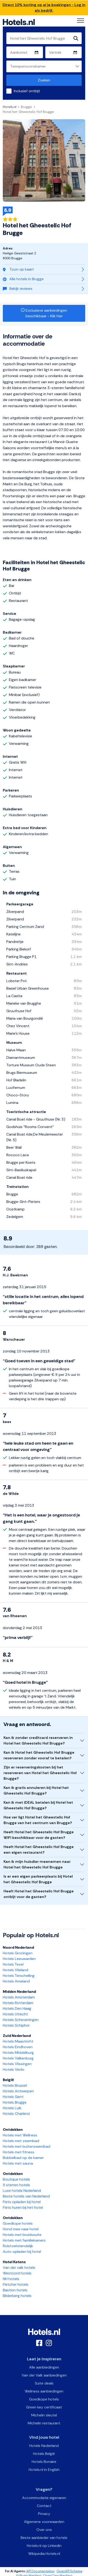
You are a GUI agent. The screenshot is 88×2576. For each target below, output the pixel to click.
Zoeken (44, 80)
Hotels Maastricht (18, 2041)
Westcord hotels (17, 2273)
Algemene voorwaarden (44, 2521)
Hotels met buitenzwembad (26, 2146)
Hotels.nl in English (44, 2469)
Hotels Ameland (16, 1981)
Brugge (26, 107)
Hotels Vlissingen (17, 2063)
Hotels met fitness (18, 2152)
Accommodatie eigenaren (44, 2497)
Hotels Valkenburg (18, 2058)
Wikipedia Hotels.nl (44, 2553)
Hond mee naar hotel (20, 2229)
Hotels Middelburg (18, 2052)
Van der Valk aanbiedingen (44, 2375)
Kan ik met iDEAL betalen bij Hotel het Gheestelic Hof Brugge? (38, 1805)
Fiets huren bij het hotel (23, 2207)
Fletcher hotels (15, 2284)
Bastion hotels (15, 2290)
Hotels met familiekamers (24, 2240)
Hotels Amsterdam (19, 1997)
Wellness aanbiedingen (44, 2391)
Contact (44, 2505)
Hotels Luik (12, 2107)
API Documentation (40, 2571)
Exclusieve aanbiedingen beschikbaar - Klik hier (44, 313)
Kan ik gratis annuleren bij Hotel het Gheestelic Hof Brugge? (36, 1790)
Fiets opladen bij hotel (22, 2201)
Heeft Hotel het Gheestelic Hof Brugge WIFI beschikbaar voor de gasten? (39, 1835)
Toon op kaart (18, 269)
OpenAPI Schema (69, 2571)
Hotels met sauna (18, 2163)
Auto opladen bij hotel (22, 2251)
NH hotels (11, 2278)
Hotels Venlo (13, 2069)
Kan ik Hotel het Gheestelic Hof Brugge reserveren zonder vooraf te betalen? (39, 1755)
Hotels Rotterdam (18, 2002)
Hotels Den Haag (17, 2008)
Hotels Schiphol (16, 2025)
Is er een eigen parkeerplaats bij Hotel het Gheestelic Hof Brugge (38, 1879)
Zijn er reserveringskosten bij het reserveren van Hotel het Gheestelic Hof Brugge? (40, 1773)
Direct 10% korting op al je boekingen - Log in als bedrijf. (44, 7)
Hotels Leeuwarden (19, 1958)
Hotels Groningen (17, 1953)
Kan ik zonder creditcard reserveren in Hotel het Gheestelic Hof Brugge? (38, 1740)
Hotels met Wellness (20, 2135)
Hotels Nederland (44, 2445)
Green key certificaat (44, 2407)
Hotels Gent (13, 2096)
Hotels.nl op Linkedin (44, 2545)
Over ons (44, 2529)
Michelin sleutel (44, 2415)
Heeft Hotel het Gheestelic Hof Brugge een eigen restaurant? (39, 1849)
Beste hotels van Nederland (26, 2196)
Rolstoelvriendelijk (18, 2245)
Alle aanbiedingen (44, 2367)
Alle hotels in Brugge (23, 278)
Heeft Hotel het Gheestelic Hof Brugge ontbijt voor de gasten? (39, 1894)
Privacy (44, 2513)
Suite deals (44, 2383)
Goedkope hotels (18, 2223)
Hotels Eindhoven (18, 2046)
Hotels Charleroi (16, 2113)
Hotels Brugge (15, 2102)
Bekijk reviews (17, 288)
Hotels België (44, 2453)
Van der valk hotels (19, 2267)
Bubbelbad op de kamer (23, 2157)
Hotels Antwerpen (18, 2091)
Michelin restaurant (44, 2423)
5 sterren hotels (16, 2184)
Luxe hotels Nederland (22, 2190)
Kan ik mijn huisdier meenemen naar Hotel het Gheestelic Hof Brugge (37, 1864)
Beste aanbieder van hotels (44, 2537)
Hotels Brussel (15, 2085)
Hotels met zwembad (21, 2140)
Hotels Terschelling (18, 1975)
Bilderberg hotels (17, 2295)
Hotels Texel (13, 1964)
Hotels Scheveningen (20, 2019)
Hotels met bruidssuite (22, 2234)
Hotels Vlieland (15, 1969)
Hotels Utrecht (15, 2014)
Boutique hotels (16, 2179)
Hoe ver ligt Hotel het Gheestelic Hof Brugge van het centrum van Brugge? (38, 1820)
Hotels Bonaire (44, 2461)
